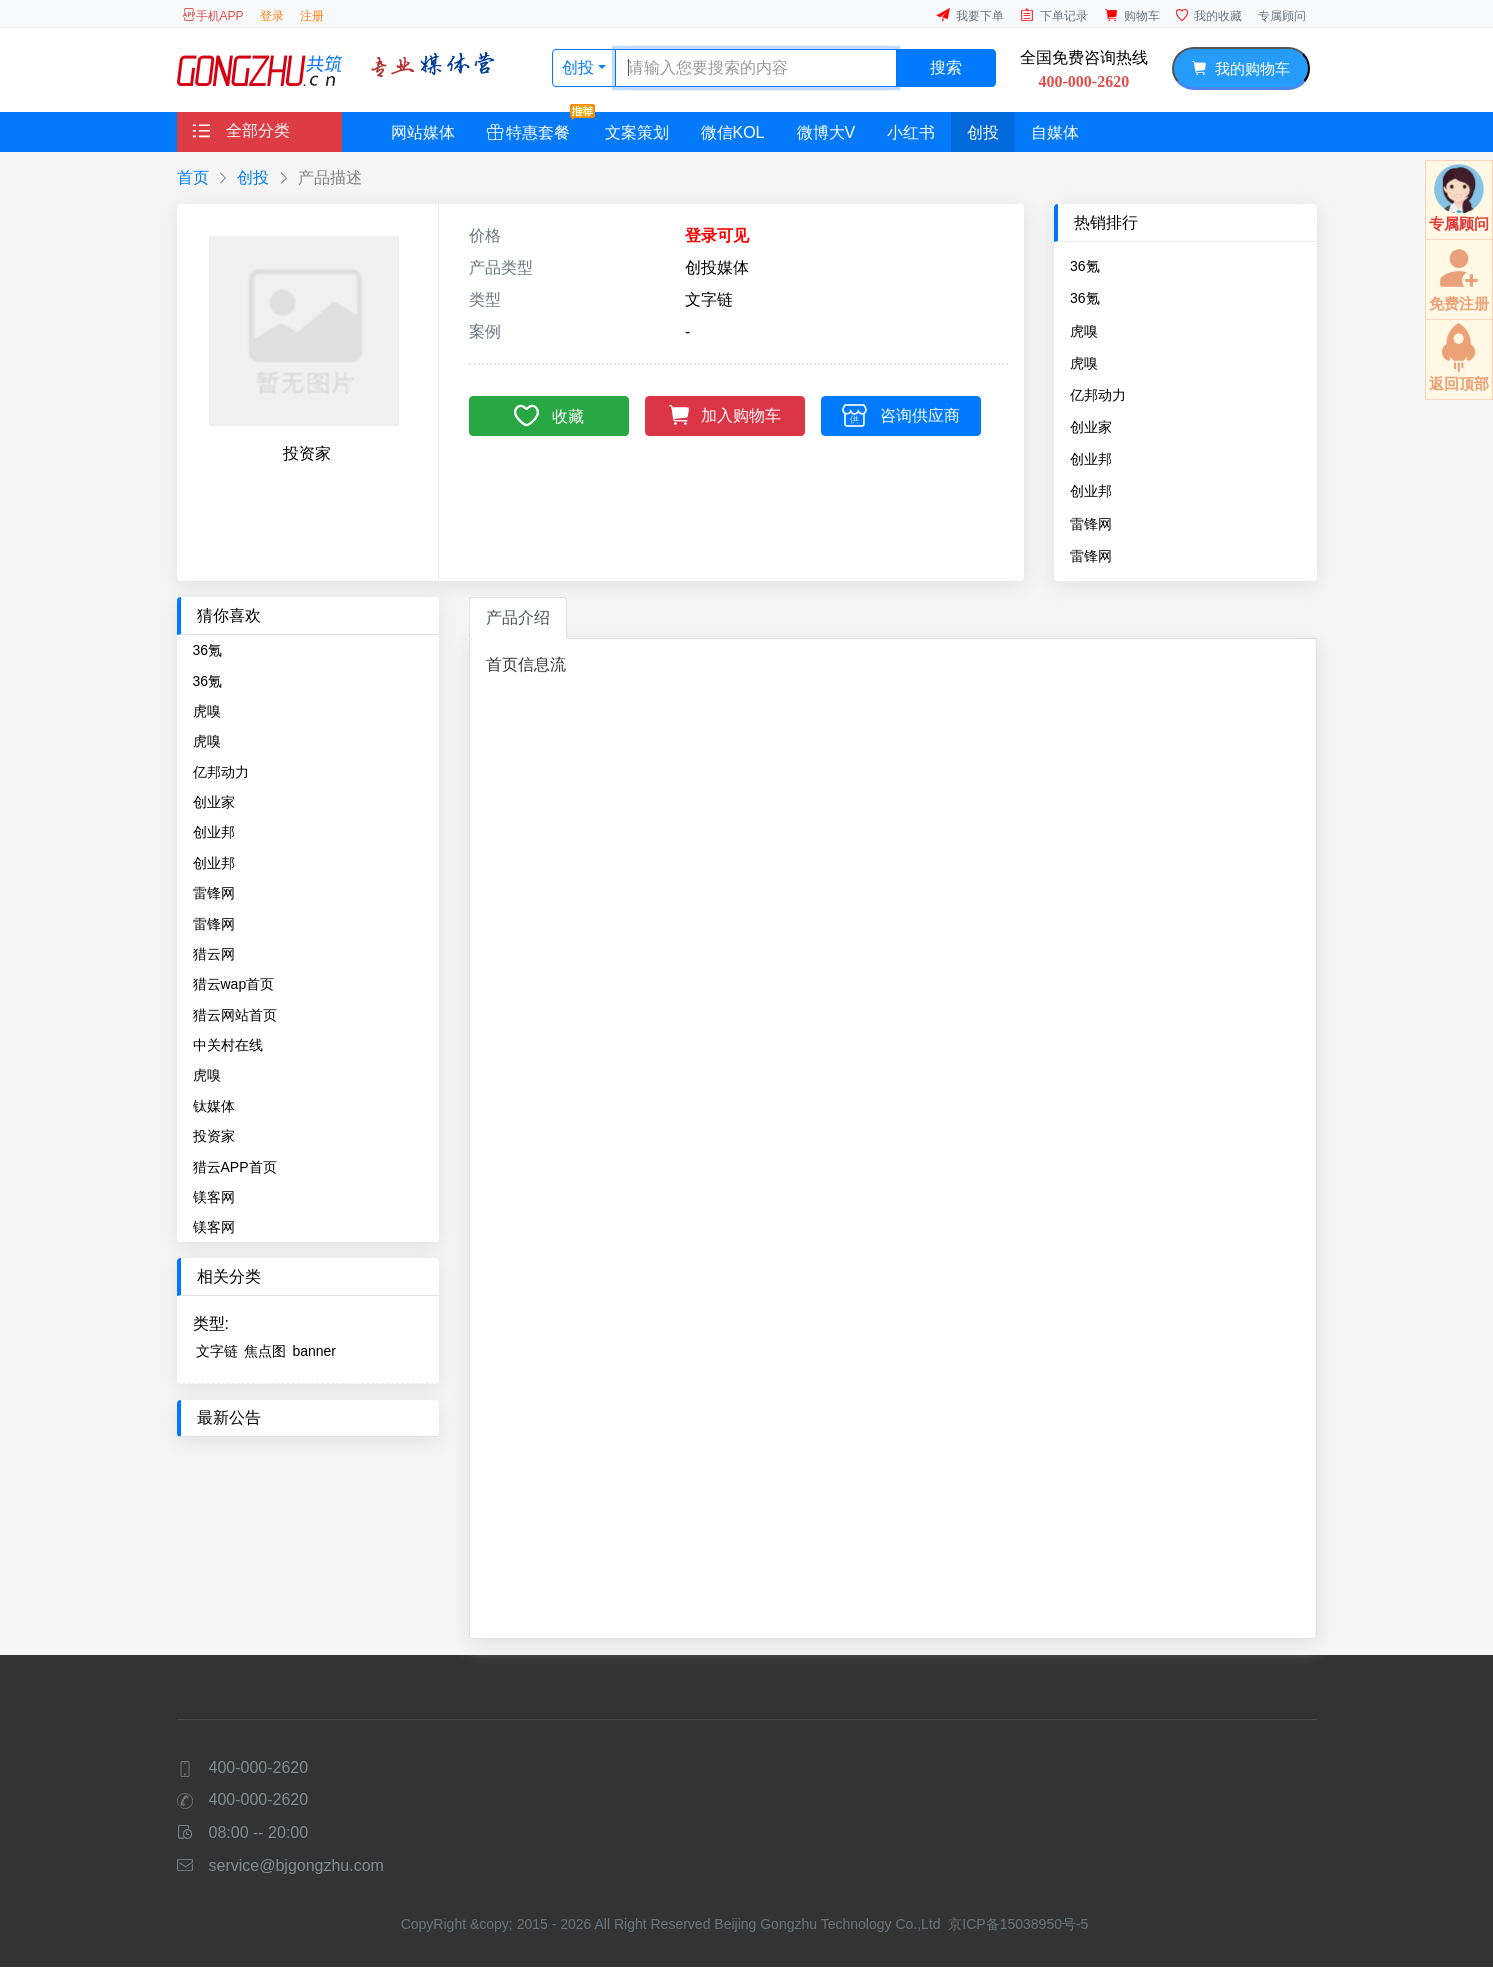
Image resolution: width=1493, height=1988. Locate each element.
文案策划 (637, 132)
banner (314, 1351)
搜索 (946, 67)
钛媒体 (214, 1106)
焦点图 (265, 1351)
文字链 (217, 1351)
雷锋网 (1091, 524)
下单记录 (1054, 15)
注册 (312, 16)
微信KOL (733, 132)
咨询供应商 (901, 414)
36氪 (1085, 266)
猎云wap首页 (234, 984)
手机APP (213, 15)
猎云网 (214, 954)
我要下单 (970, 15)
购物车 (1132, 15)
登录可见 (717, 235)
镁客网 (214, 1197)
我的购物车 (1240, 68)
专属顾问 (1282, 16)
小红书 (911, 132)
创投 (580, 67)
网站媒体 (423, 132)
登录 (272, 16)
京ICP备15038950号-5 (1018, 1924)
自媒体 (1055, 132)
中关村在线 (228, 1045)
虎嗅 (1084, 331)
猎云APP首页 (235, 1167)
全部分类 (241, 130)
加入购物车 (725, 413)
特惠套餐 (536, 126)
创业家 (1091, 427)
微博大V (826, 132)
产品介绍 (518, 617)
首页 (193, 177)
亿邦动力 (1098, 395)
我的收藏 (1209, 15)
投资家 (214, 1136)
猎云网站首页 (235, 1015)
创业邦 (1091, 459)
